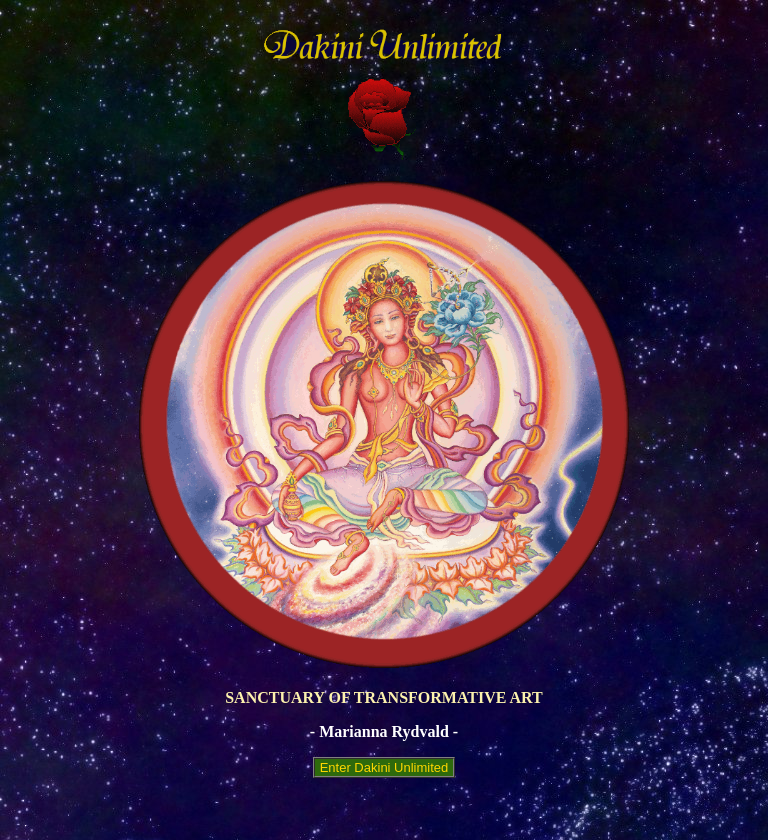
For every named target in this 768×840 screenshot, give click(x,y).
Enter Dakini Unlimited (384, 767)
